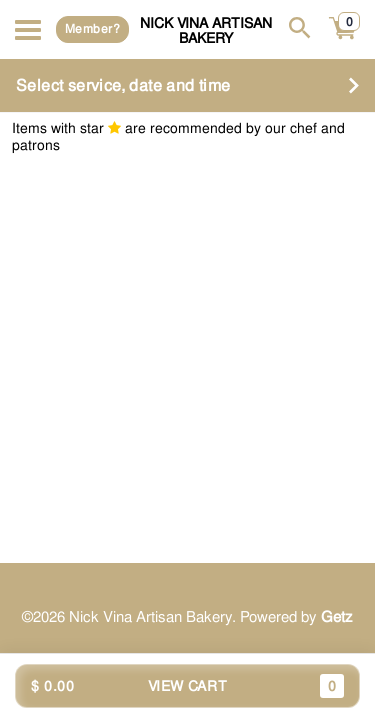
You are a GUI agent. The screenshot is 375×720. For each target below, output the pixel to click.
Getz (337, 617)
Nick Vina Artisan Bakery (206, 30)
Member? (92, 29)
